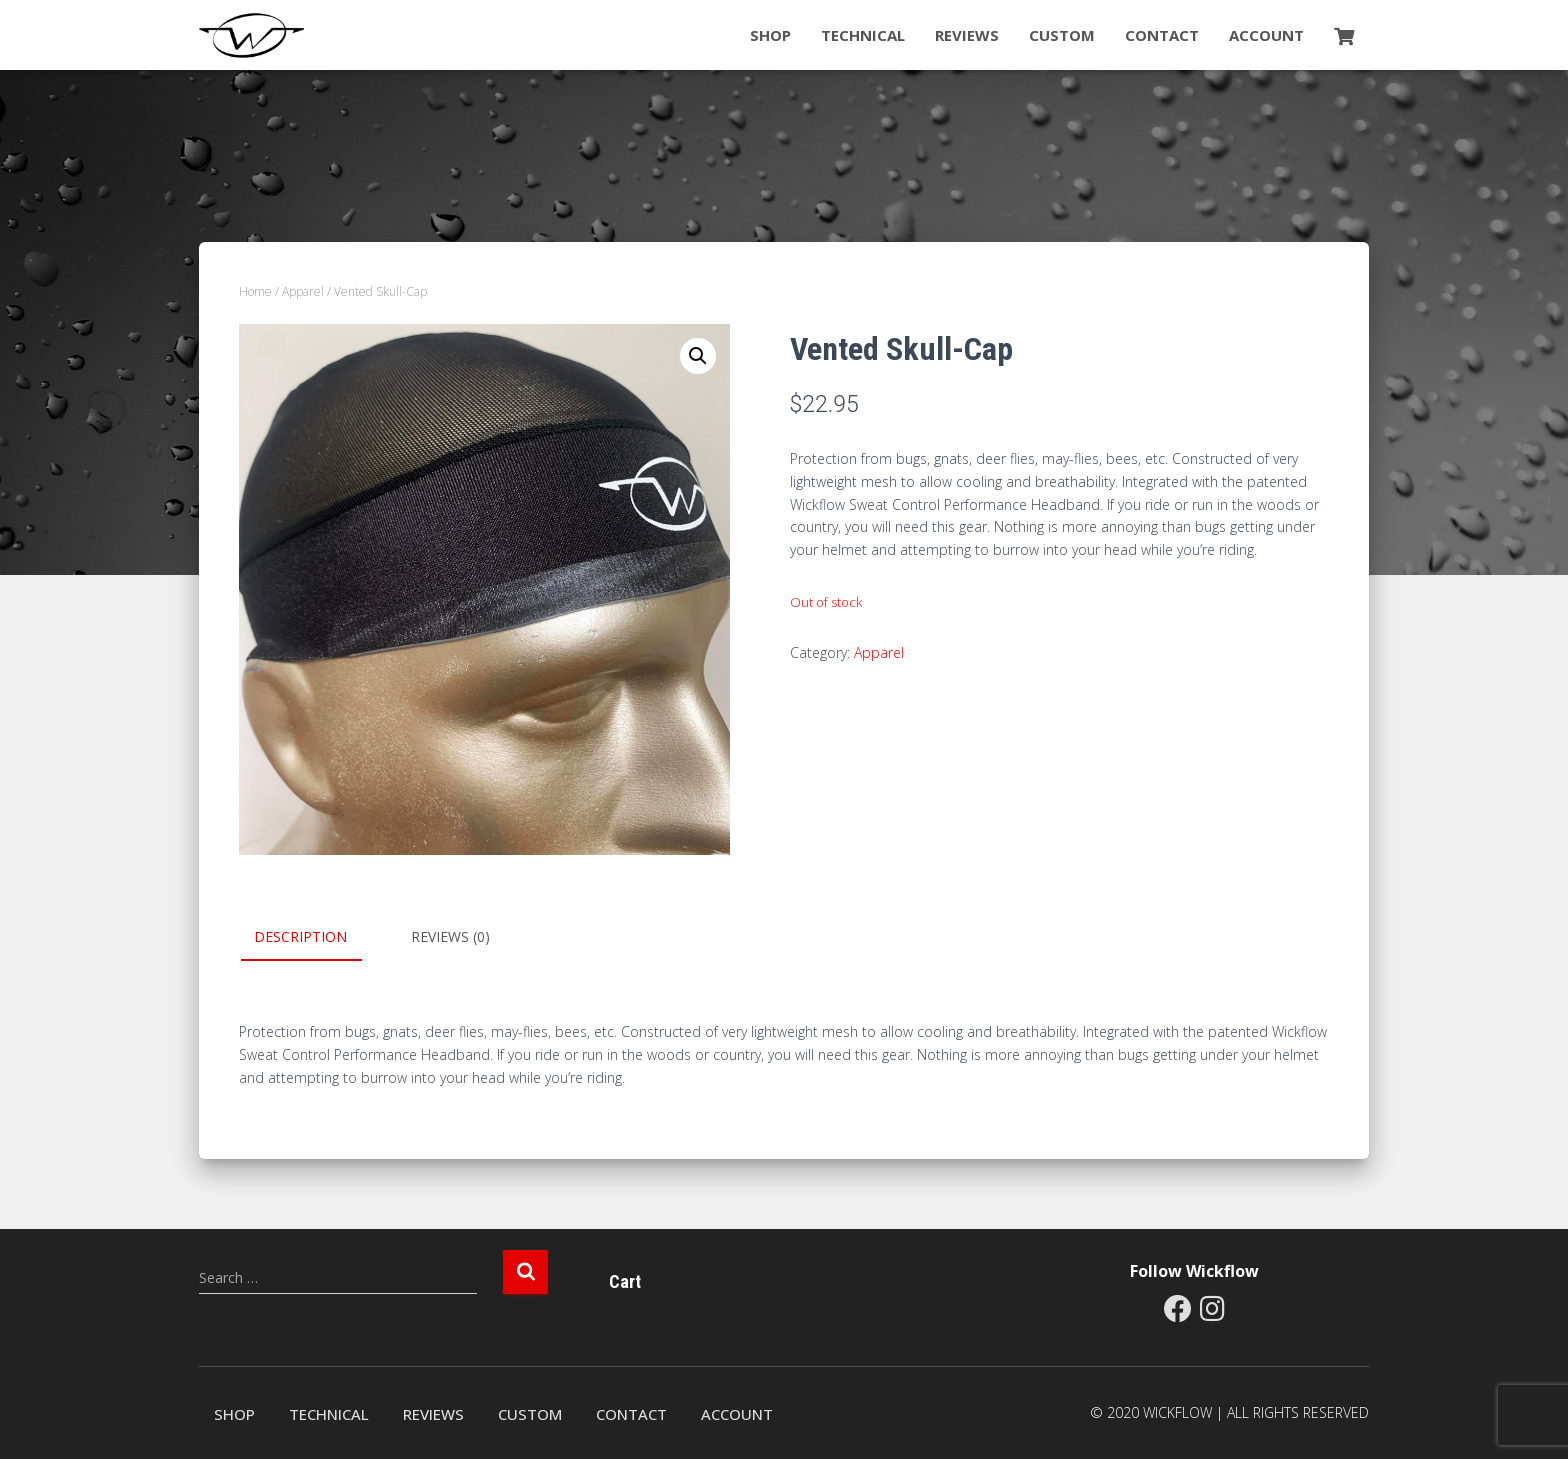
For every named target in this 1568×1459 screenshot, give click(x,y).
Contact (1162, 35)
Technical (863, 35)
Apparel (303, 291)
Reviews (967, 35)
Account (1266, 35)
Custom (1062, 35)
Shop (770, 35)
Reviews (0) (450, 936)
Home (255, 291)
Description (300, 936)
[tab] (315, 938)
